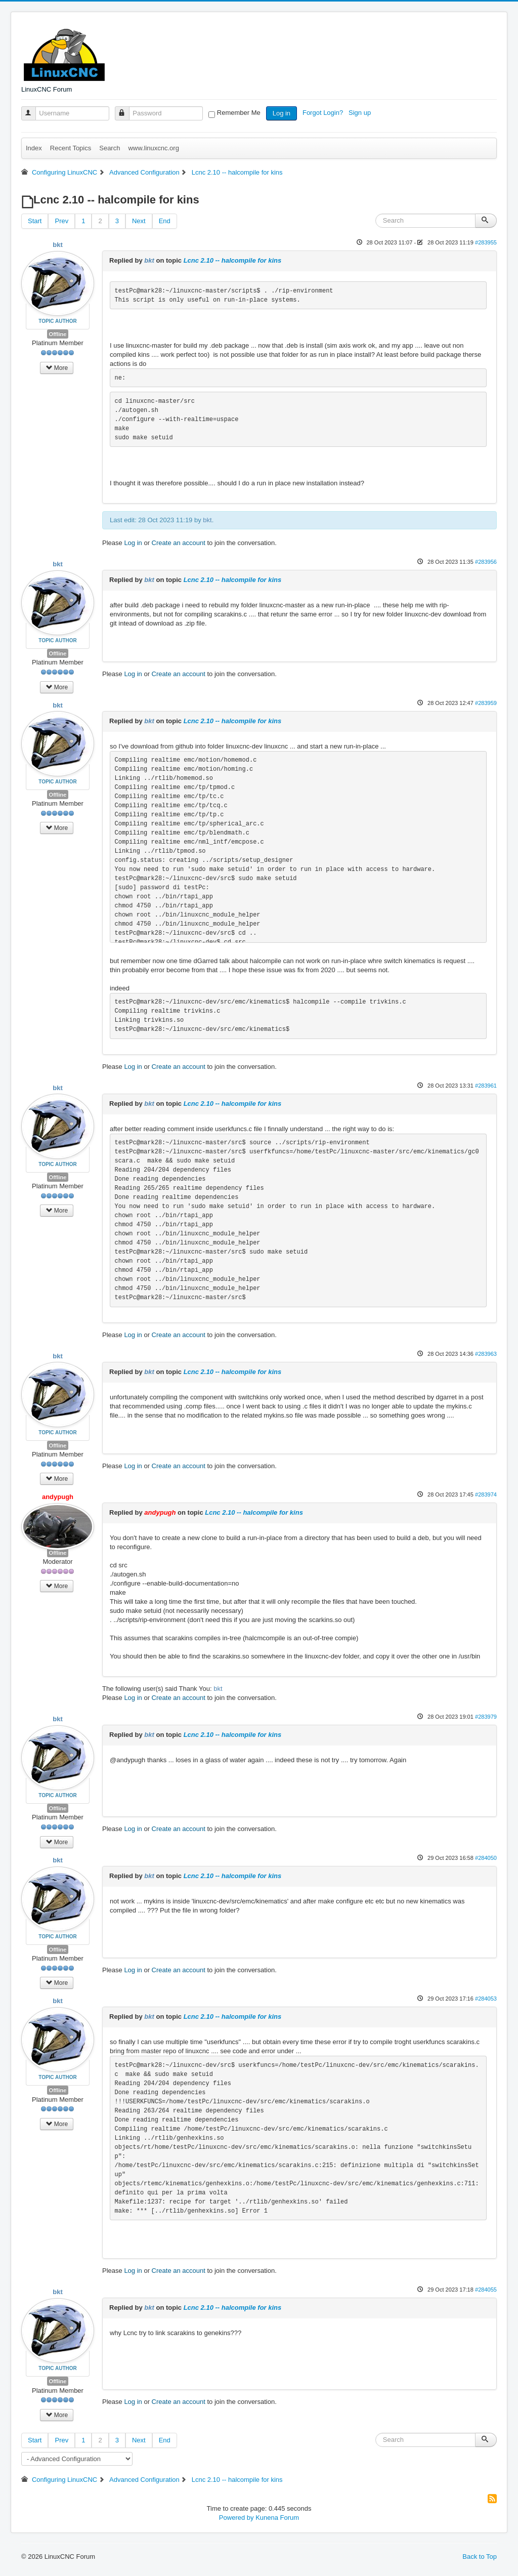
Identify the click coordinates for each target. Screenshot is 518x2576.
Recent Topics (70, 148)
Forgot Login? (324, 112)
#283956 (486, 562)
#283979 (486, 1717)
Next (139, 221)
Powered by (236, 2517)
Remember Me (239, 112)
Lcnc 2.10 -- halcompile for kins (233, 260)
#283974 (486, 1494)
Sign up (361, 112)
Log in (281, 113)
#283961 (486, 1086)
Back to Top (479, 2556)
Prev (61, 221)
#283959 (486, 703)
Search (109, 148)
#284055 (486, 2290)
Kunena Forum (277, 2517)
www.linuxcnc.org (153, 148)
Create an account (178, 543)
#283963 (486, 1354)
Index (34, 148)
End (164, 221)
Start (34, 221)
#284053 (486, 1999)
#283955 (486, 242)
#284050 (486, 1858)
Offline (58, 334)
